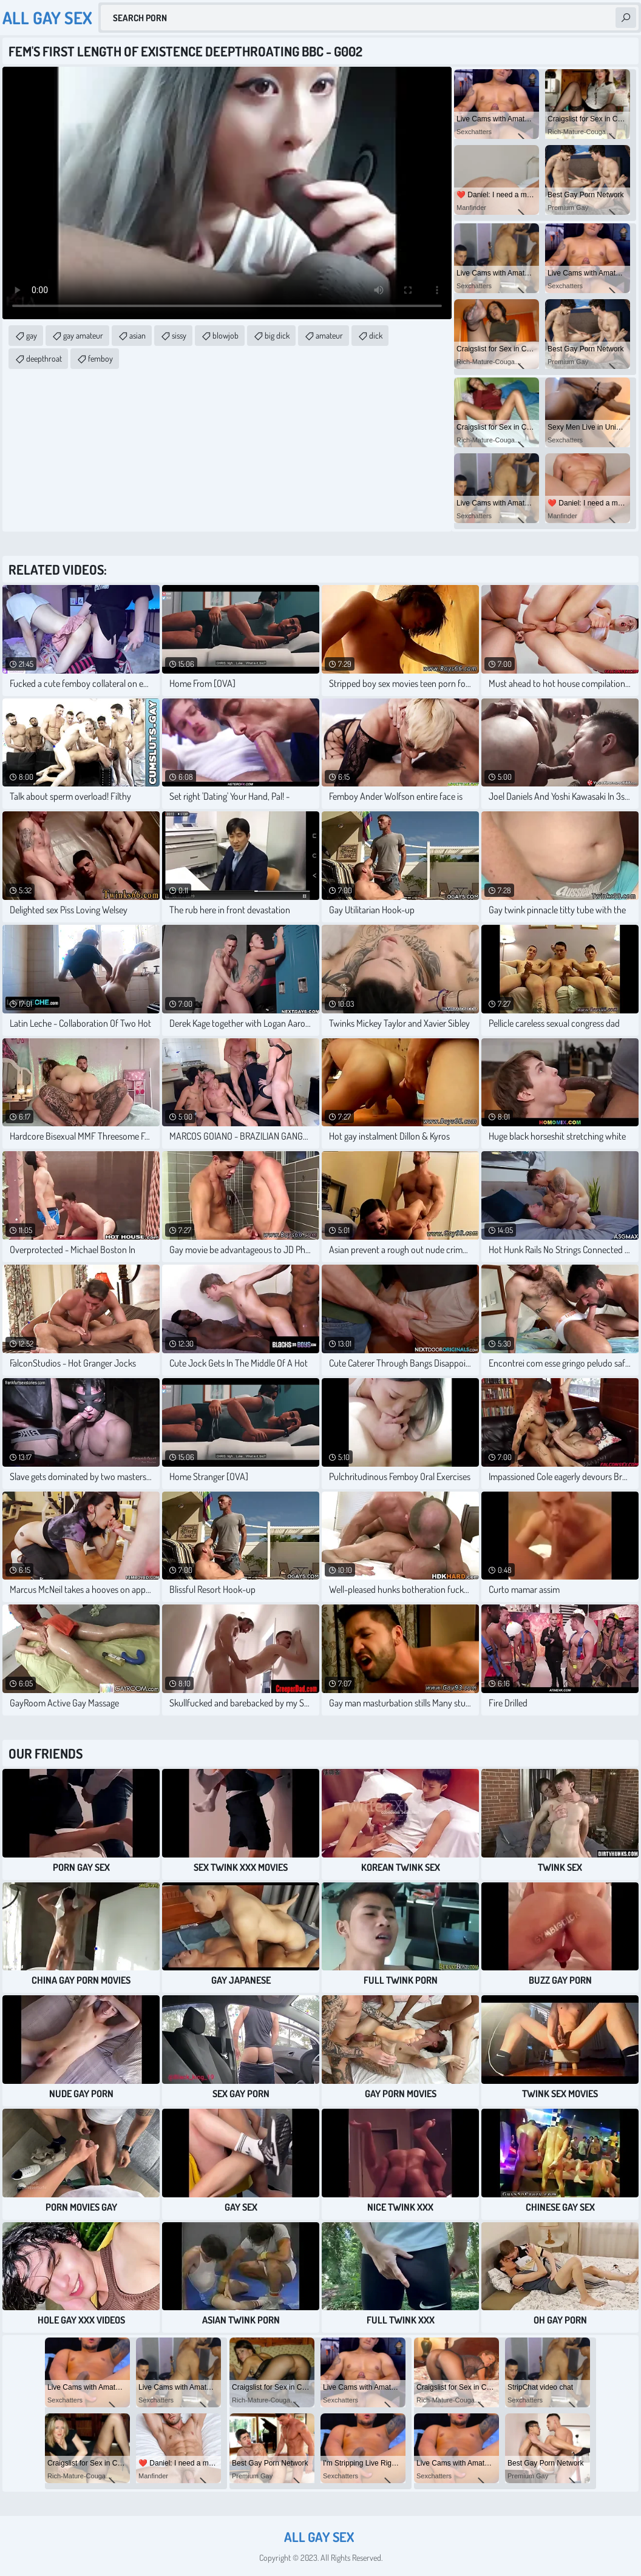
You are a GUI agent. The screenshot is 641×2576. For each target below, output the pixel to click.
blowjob (225, 335)
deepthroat (44, 358)
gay (31, 335)
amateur (329, 335)
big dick (277, 335)
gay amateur (83, 335)
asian (137, 335)
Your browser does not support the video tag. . (227, 193)
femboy (100, 358)
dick (375, 335)
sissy (179, 335)
